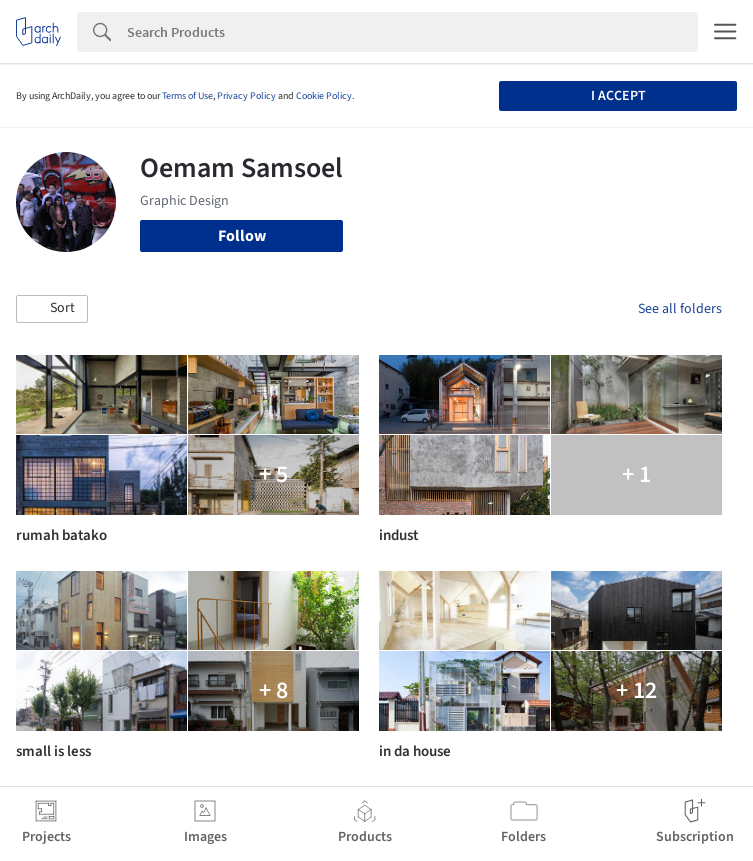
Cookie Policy (324, 96)
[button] (52, 309)
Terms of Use (187, 96)
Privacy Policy (246, 96)
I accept (618, 96)
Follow (242, 236)
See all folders (680, 309)
